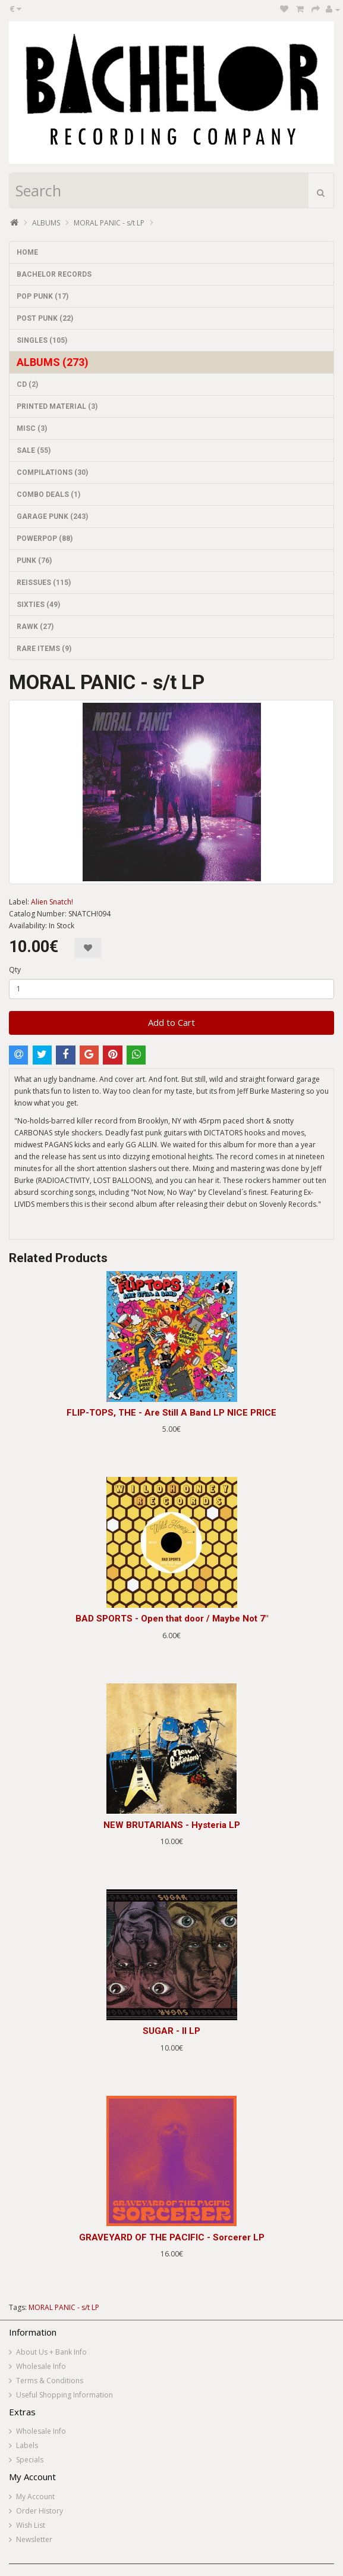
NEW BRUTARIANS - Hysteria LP (171, 1825)
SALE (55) (34, 450)
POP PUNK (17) (42, 296)
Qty (15, 970)
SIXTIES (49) (38, 604)
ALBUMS (46, 223)
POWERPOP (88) (45, 538)
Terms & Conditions (49, 2380)
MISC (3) (32, 428)
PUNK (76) (34, 560)
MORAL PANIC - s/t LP (109, 223)
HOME (27, 252)
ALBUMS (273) (53, 362)
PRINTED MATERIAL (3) (57, 406)
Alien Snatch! (52, 902)
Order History (39, 2511)
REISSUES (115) (44, 582)
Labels (27, 2445)
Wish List (30, 2525)
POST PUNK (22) (45, 318)
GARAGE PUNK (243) (52, 516)
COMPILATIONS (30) (52, 472)
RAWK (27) (35, 626)
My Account (35, 2497)
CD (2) (27, 384)
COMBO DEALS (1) (48, 494)
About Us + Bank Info (51, 2352)
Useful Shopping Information (64, 2395)
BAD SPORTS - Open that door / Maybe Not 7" (171, 1618)
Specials (29, 2460)
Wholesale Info (41, 2366)
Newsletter (34, 2539)
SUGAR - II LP (171, 2031)
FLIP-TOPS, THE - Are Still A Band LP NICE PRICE (171, 1412)
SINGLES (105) (42, 340)
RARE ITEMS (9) (44, 648)
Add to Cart (171, 1022)
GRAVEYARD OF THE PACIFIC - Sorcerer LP (172, 2237)
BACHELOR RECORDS (54, 274)
